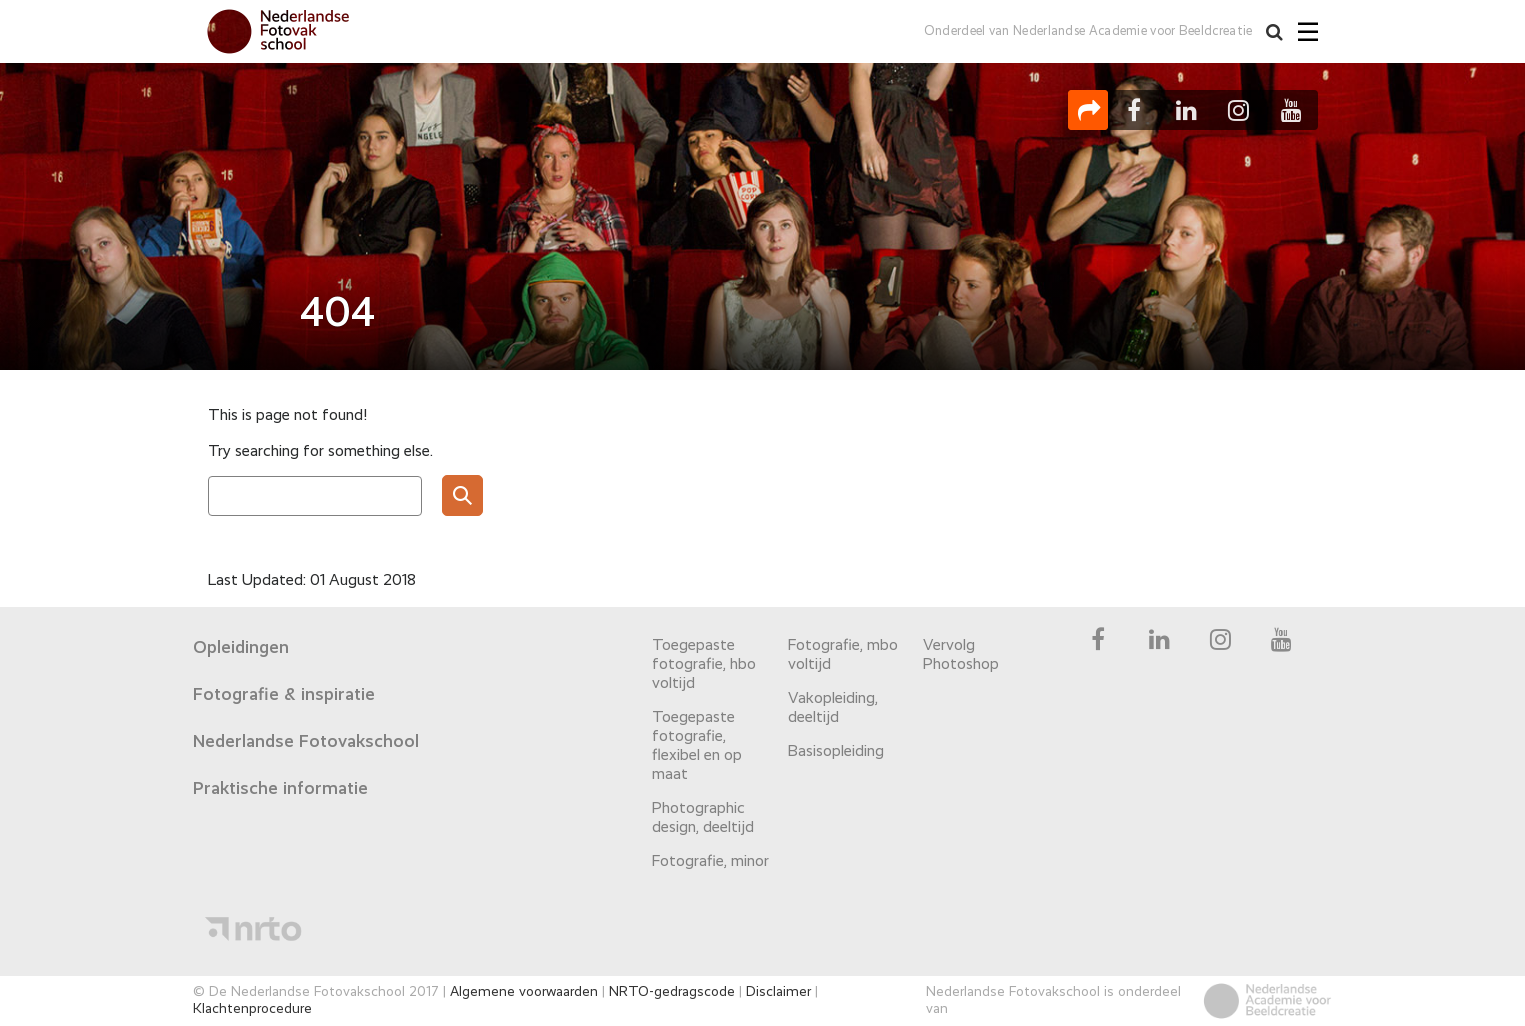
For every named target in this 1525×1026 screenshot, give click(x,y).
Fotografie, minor (710, 862)
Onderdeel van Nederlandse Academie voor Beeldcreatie (1088, 31)
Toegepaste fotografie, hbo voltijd (704, 665)
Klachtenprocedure (252, 1009)
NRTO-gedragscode (672, 992)
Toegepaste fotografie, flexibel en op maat (697, 746)
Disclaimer (778, 992)
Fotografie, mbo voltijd (843, 655)
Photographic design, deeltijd (703, 818)
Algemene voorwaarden (524, 992)
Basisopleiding (836, 752)
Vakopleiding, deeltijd (833, 708)
